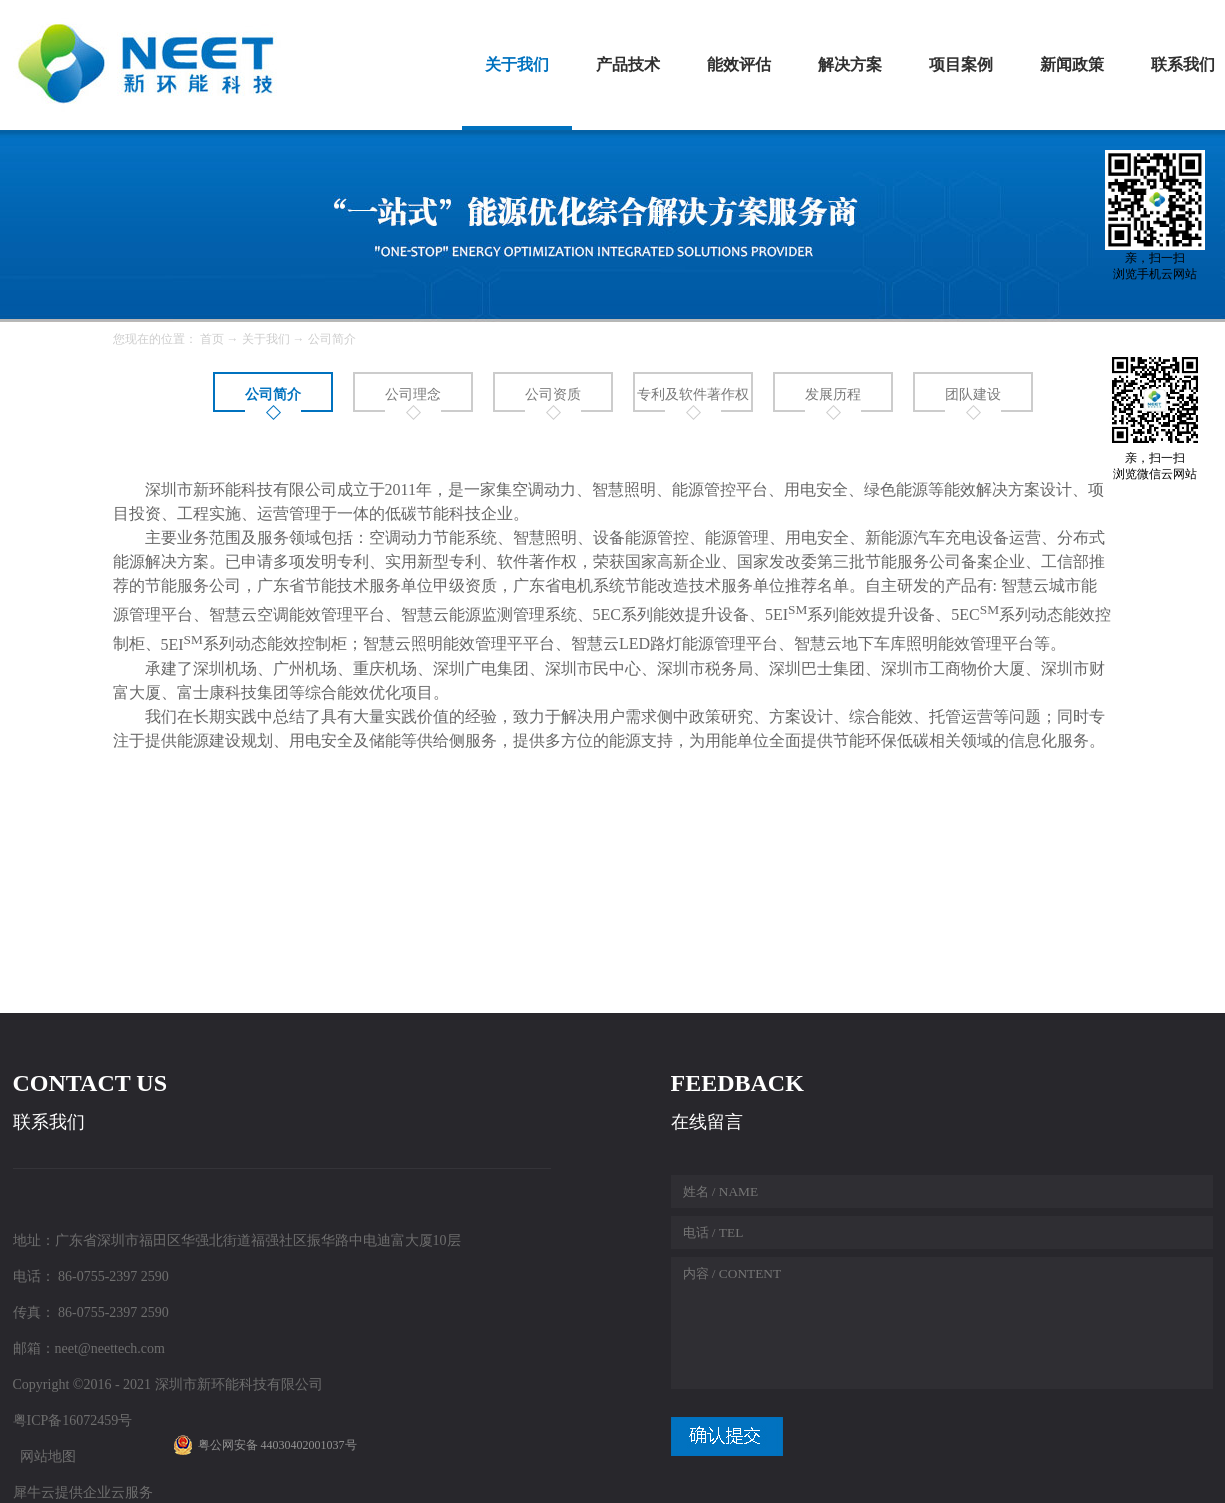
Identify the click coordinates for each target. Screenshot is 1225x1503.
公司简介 (332, 339)
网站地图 (44, 1456)
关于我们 (266, 339)
